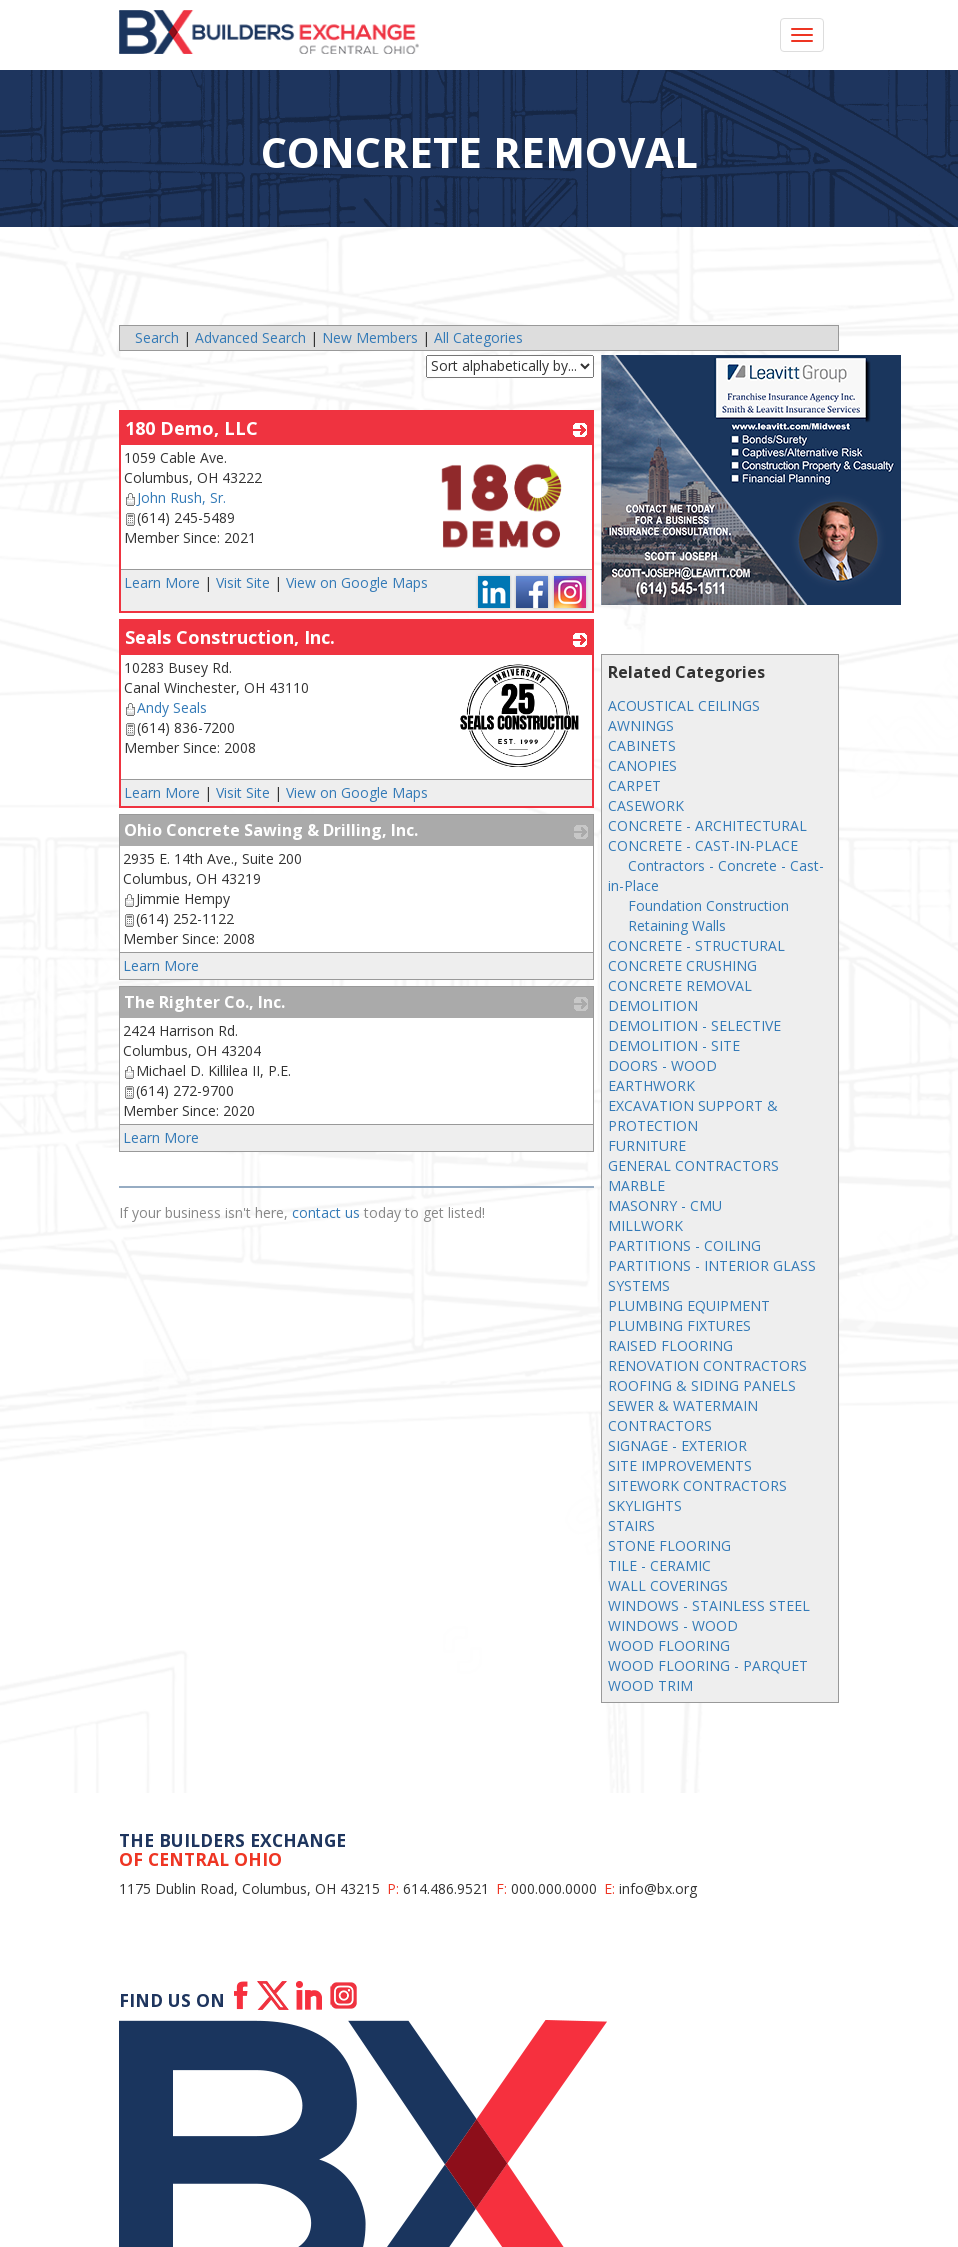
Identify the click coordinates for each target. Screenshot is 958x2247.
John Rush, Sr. (175, 497)
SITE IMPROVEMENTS (680, 1465)
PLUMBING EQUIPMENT (689, 1305)
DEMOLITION (653, 1005)
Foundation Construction (708, 905)
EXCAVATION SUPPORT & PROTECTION (693, 1115)
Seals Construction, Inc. (230, 637)
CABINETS (642, 745)
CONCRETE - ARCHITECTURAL (707, 825)
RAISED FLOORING (670, 1345)
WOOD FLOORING (669, 1645)
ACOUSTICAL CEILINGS (684, 705)
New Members (370, 337)
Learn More (162, 582)
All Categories (478, 337)
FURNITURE (647, 1145)
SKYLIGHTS (645, 1505)
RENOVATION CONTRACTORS (707, 1365)
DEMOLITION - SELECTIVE (694, 1025)
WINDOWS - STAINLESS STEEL (709, 1605)
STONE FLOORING (669, 1545)
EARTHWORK (651, 1085)
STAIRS (631, 1525)
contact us (326, 1212)
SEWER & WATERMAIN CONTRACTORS (683, 1415)
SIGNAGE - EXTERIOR (677, 1445)
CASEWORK (646, 805)
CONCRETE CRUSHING (682, 965)
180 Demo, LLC (191, 428)
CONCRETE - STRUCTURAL (696, 945)
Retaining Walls (677, 925)
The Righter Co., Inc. (204, 1002)
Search (157, 337)
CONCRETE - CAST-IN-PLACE (703, 845)
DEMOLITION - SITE (674, 1045)
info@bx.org (658, 1888)
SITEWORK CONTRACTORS (697, 1485)
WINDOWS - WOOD (673, 1625)
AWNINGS (641, 725)
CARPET (634, 785)
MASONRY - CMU (665, 1205)
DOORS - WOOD (662, 1065)
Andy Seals (165, 707)
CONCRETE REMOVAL (680, 985)
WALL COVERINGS (668, 1585)
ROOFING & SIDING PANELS (702, 1385)
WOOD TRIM (650, 1685)
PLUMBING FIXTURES (679, 1325)
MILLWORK (645, 1225)
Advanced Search (250, 337)
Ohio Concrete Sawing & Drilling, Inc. (271, 830)
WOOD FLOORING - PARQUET (708, 1665)
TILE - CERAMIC (659, 1565)
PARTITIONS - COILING (684, 1245)
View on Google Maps (357, 582)
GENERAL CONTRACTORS (693, 1165)
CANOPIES (642, 765)
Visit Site (243, 582)
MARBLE (636, 1185)
